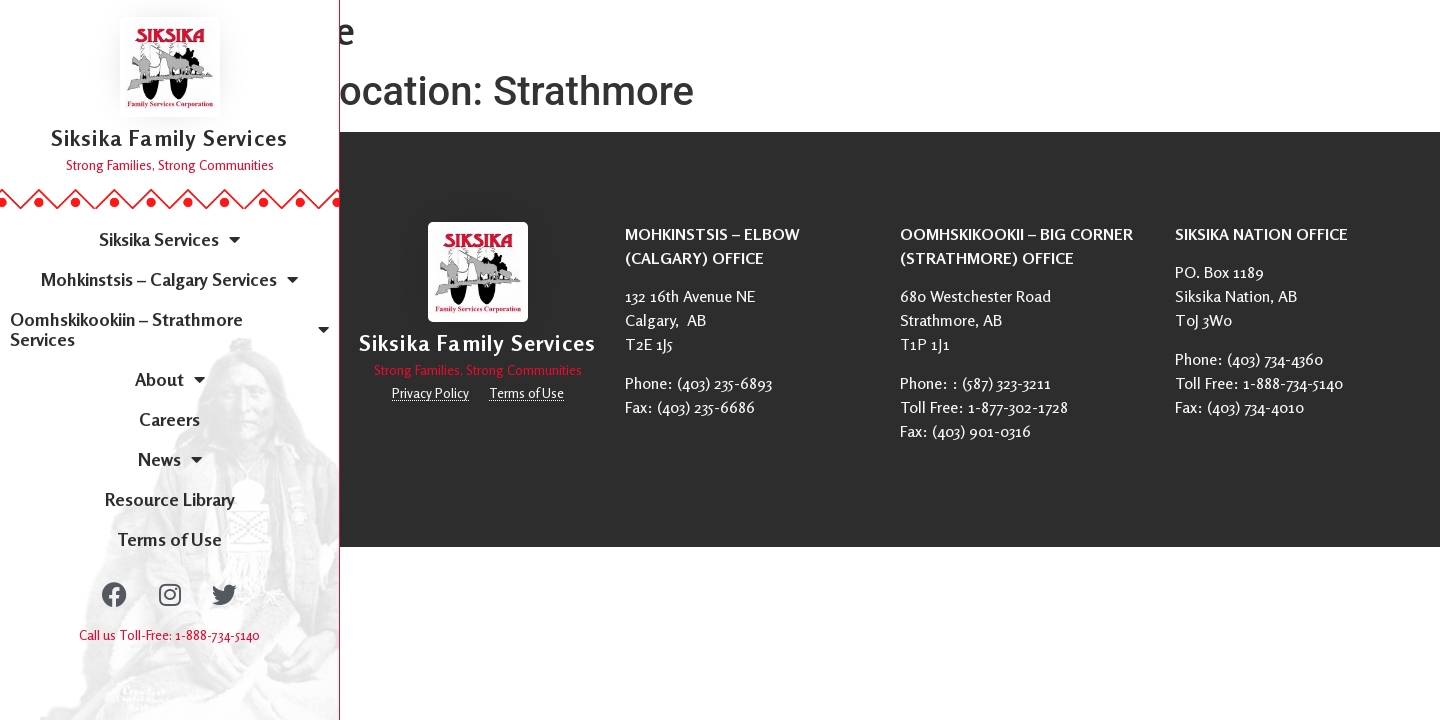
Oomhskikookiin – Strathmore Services (169, 329)
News (170, 459)
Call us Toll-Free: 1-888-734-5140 (169, 635)
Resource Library (170, 499)
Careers (169, 419)
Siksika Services (169, 239)
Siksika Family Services (170, 138)
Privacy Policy (430, 393)
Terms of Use (169, 539)
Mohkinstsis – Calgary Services (169, 279)
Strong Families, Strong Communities (170, 165)
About (170, 379)
